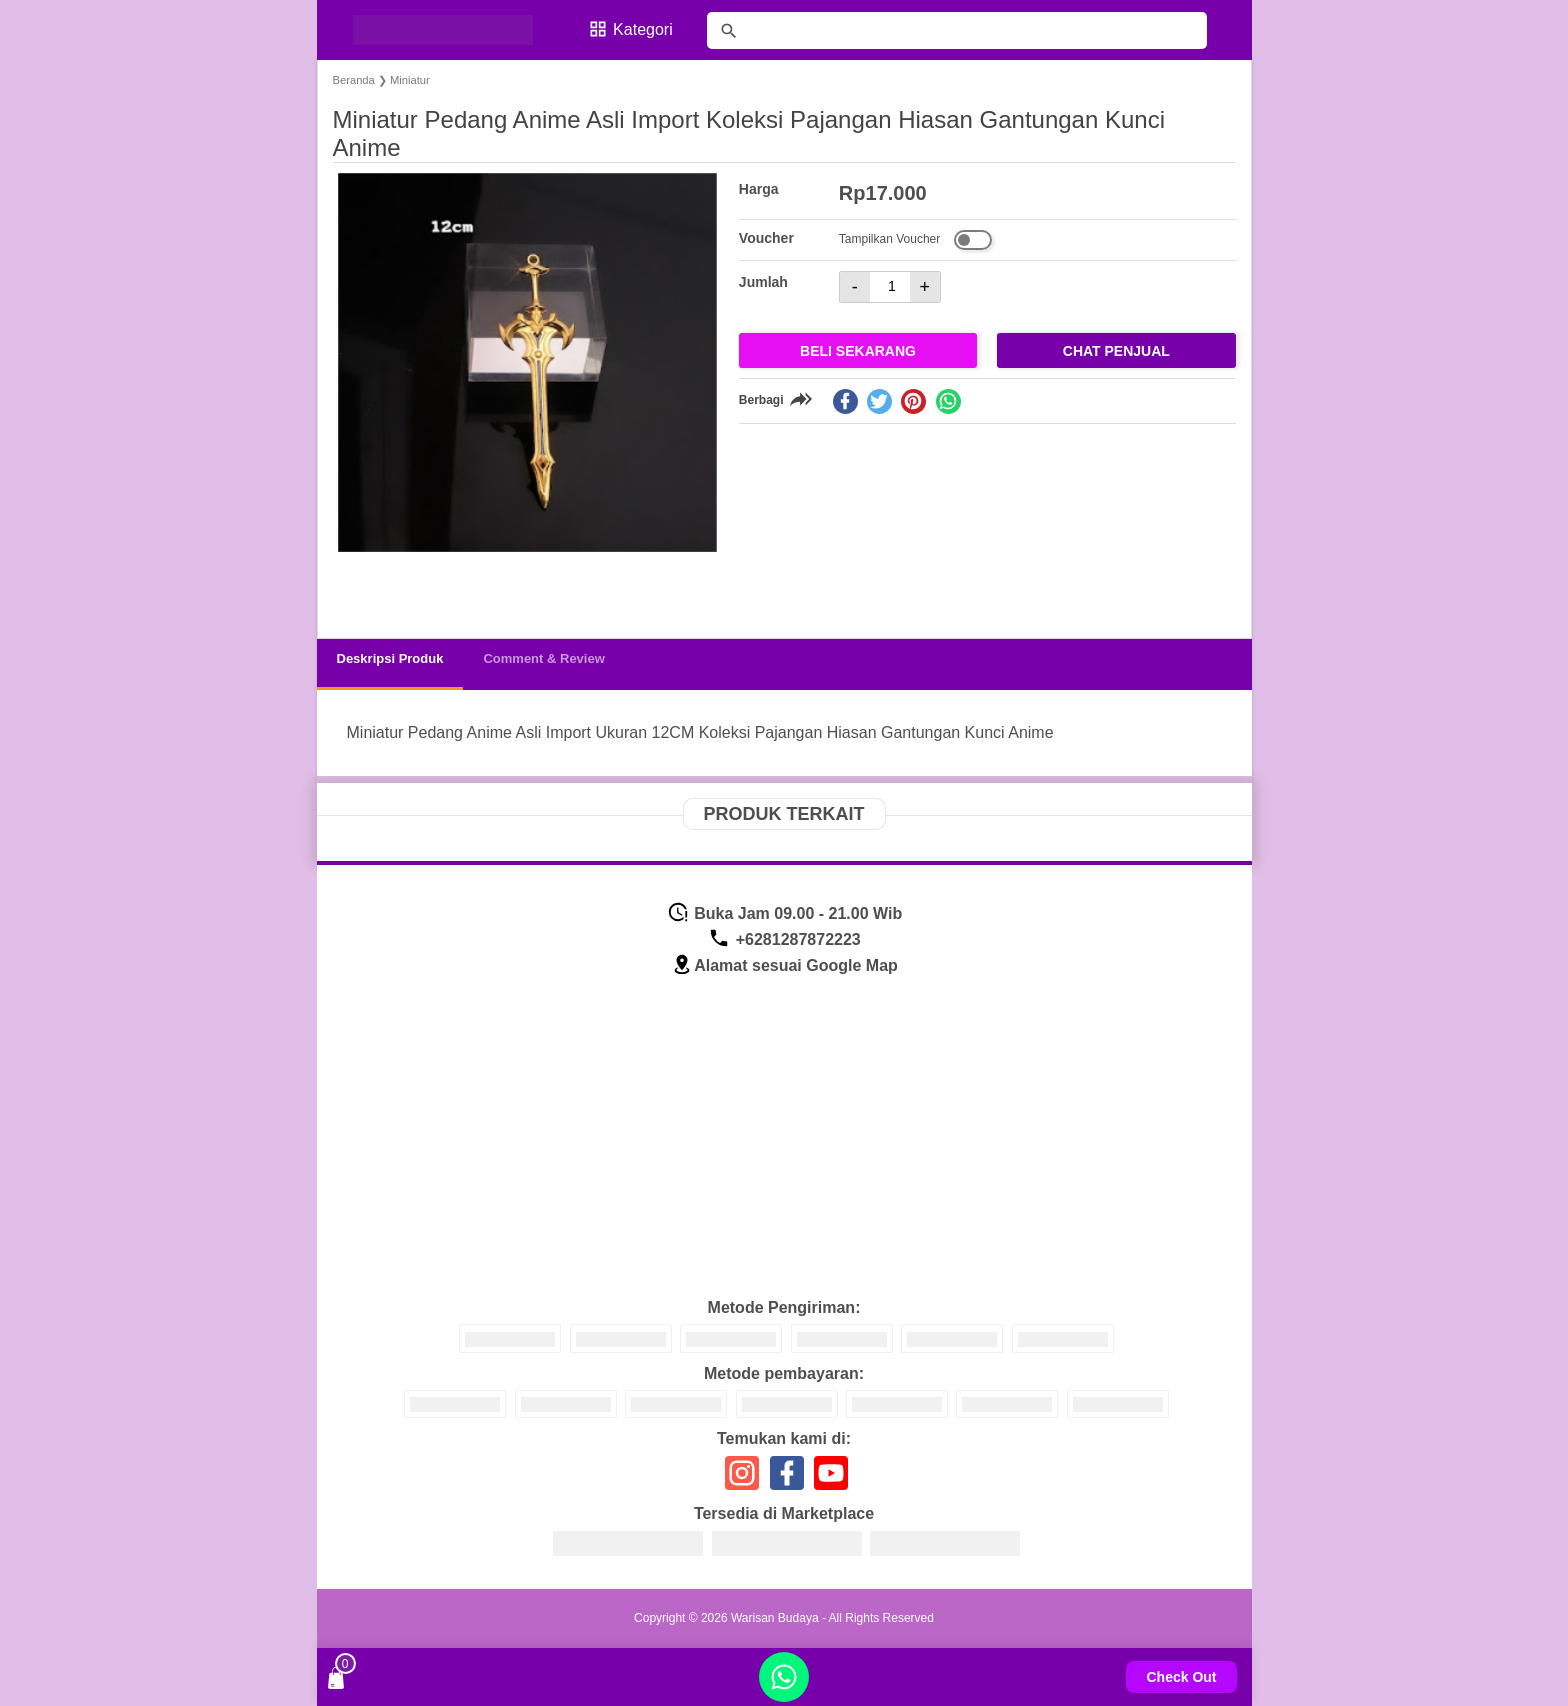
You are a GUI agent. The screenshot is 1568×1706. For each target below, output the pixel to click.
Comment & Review (543, 658)
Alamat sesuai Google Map (784, 965)
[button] (367, 585)
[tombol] (729, 31)
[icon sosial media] (742, 1480)
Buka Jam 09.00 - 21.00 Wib (784, 913)
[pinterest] (913, 401)
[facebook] (845, 401)
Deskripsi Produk (390, 658)
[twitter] (879, 401)
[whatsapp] (948, 401)
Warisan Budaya (775, 1618)
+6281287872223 (784, 939)
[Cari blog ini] (957, 30)
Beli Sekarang (858, 351)
